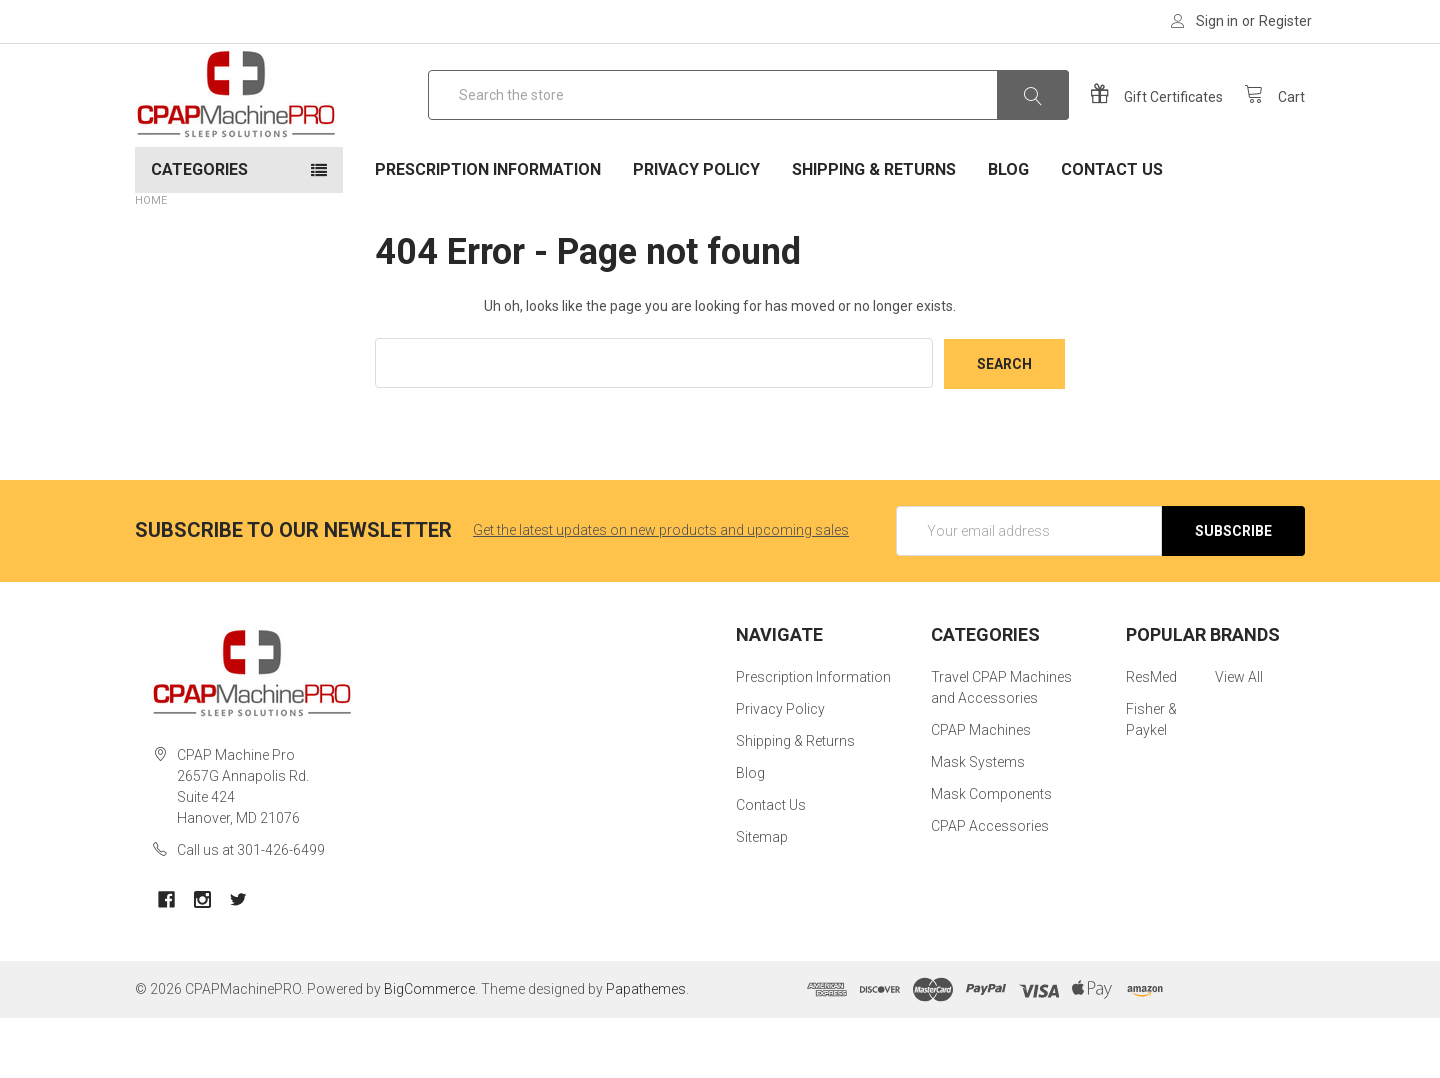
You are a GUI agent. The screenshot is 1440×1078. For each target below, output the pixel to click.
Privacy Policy (696, 230)
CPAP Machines (981, 791)
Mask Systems (978, 823)
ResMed (1151, 738)
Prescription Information (488, 230)
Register (1285, 21)
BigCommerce (429, 1049)
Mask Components (991, 855)
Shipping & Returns (874, 230)
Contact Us (1112, 230)
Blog (1008, 230)
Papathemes (646, 1049)
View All (1239, 738)
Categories (199, 230)
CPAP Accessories (990, 887)
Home (151, 261)
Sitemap (762, 898)
